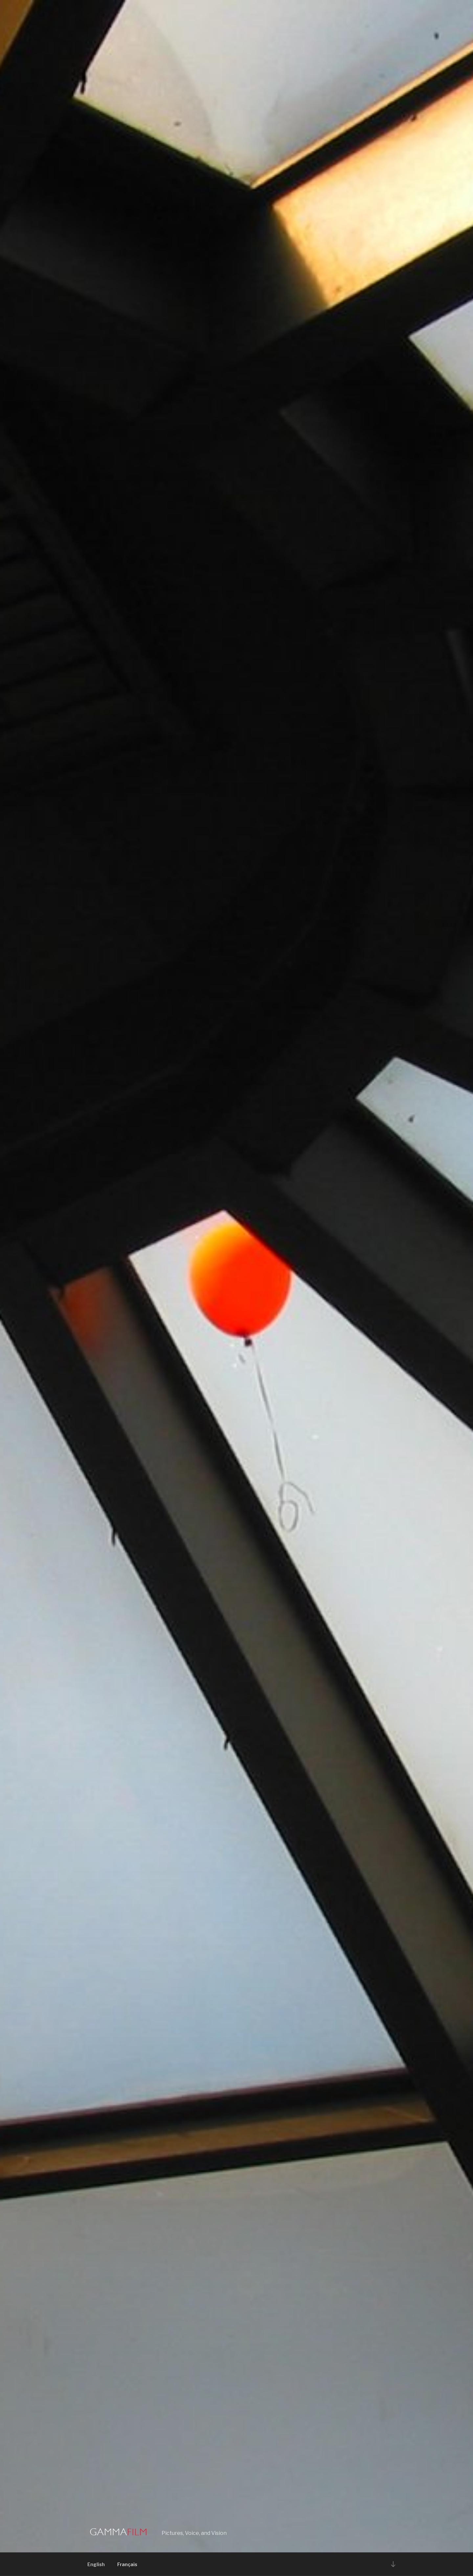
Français (127, 2564)
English (96, 2564)
